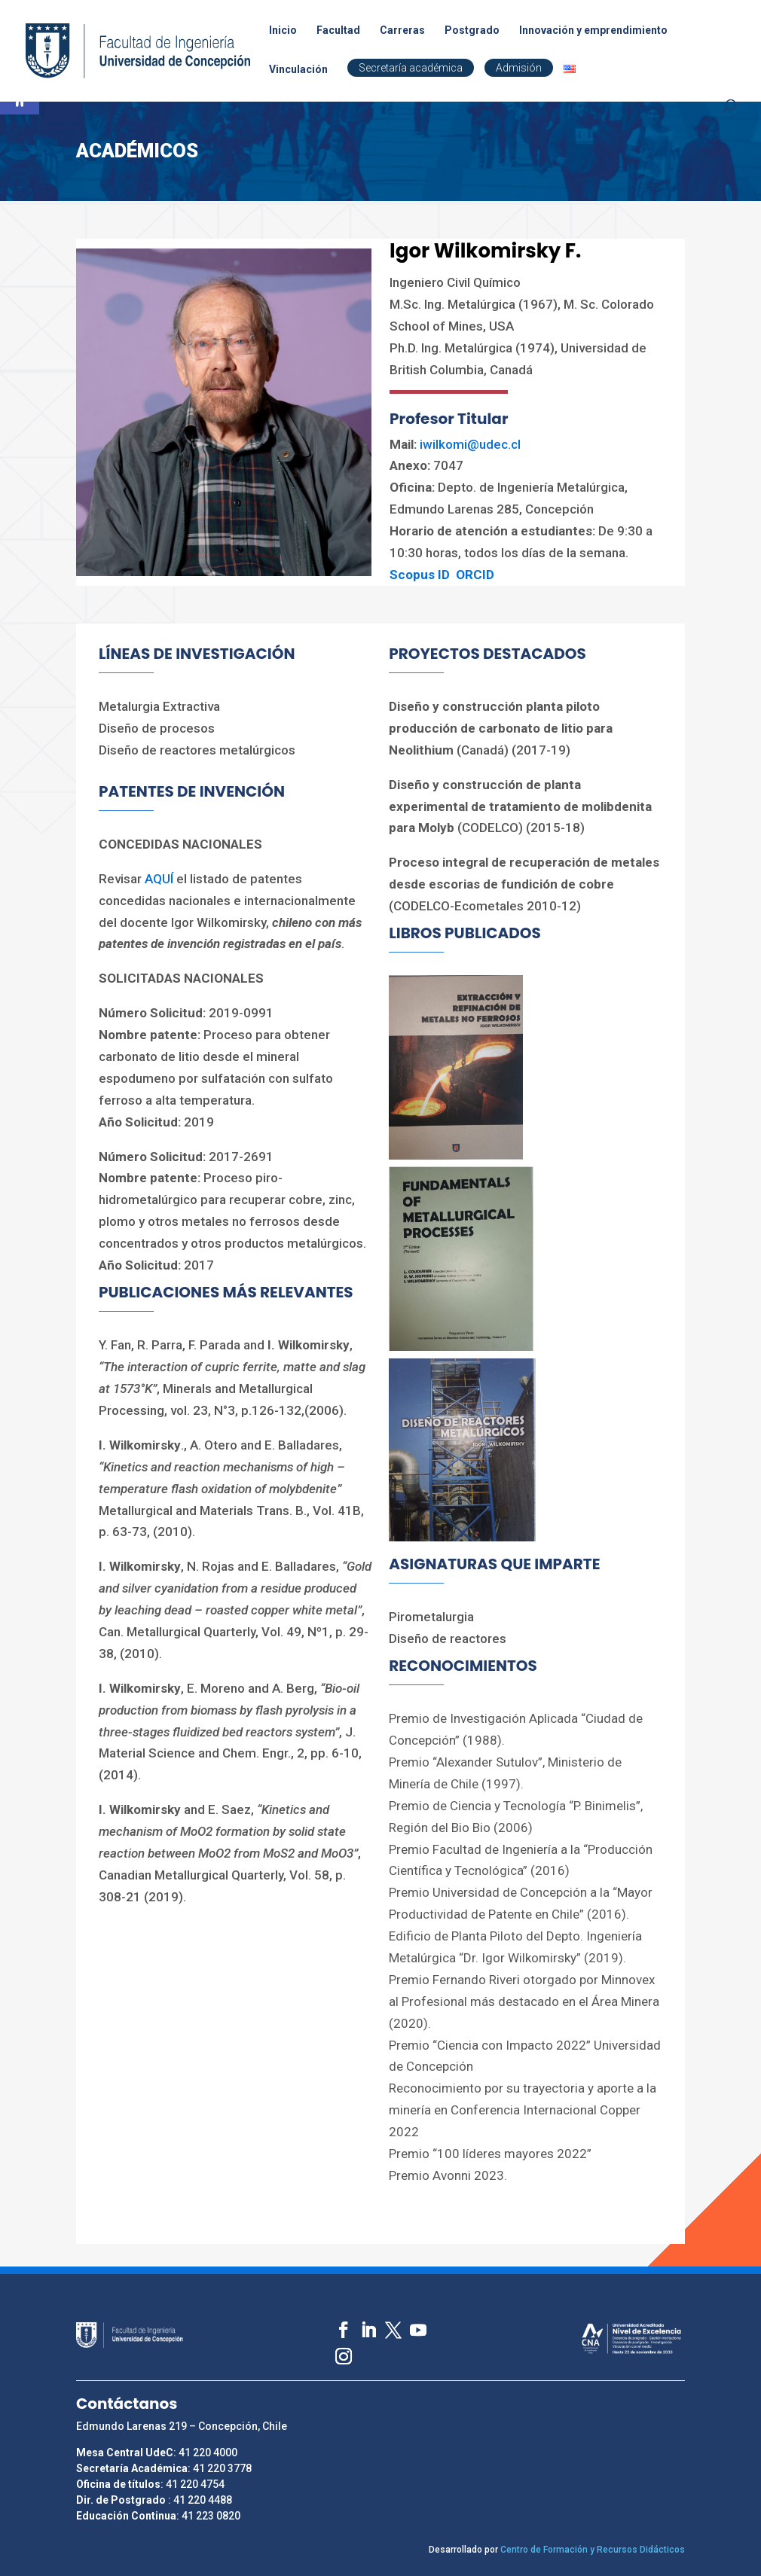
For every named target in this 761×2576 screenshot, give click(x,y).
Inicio (283, 30)
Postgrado (472, 30)
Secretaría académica (411, 68)
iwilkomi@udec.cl (470, 444)
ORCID (475, 574)
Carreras (402, 30)
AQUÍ (160, 878)
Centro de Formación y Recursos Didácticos (592, 2549)
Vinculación (298, 69)
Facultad (338, 30)
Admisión (519, 68)
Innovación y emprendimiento (593, 30)
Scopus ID (420, 574)
